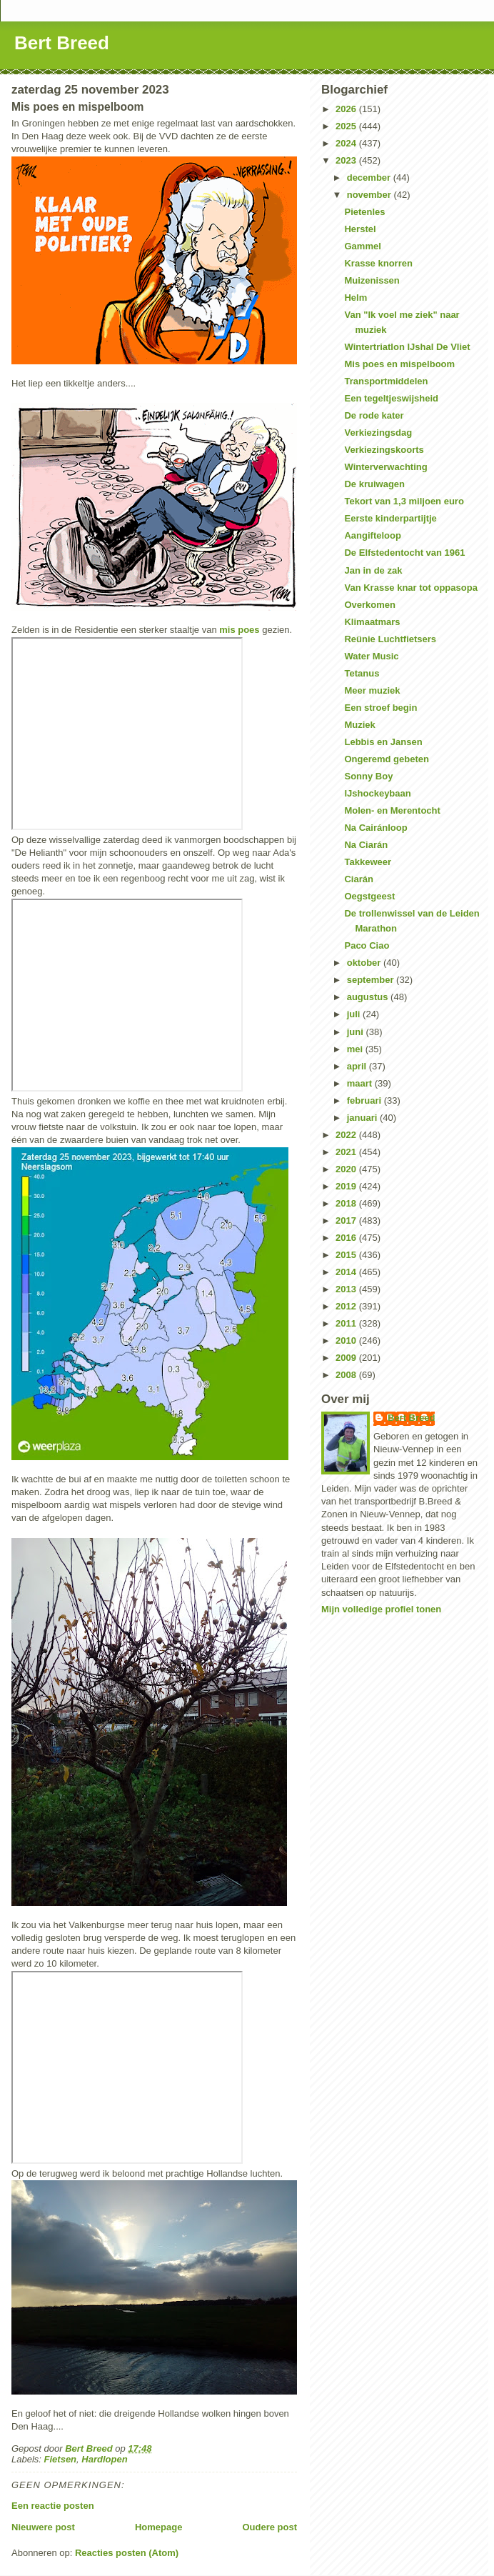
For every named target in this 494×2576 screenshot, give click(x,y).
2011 (347, 1323)
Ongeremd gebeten (386, 759)
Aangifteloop (372, 535)
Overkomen (369, 604)
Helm (355, 297)
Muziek (359, 724)
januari (363, 1117)
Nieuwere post (43, 2527)
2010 (347, 1340)
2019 (347, 1186)
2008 (347, 1374)
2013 (347, 1289)
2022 (347, 1134)
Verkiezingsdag (378, 432)
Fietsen (60, 2459)
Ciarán (358, 879)
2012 (347, 1306)
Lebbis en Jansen (383, 742)
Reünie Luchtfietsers (390, 639)
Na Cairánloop (375, 827)
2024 (347, 143)
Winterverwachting (385, 466)
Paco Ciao (366, 945)
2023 (347, 160)
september (371, 979)
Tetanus (361, 673)
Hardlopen (104, 2459)
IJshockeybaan (377, 793)
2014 (347, 1272)
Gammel (362, 246)
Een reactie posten (52, 2505)
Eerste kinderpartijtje (390, 518)
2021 (347, 1152)
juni (356, 1032)
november (370, 194)
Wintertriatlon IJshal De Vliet (407, 346)
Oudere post (269, 2527)
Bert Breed (61, 43)
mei (356, 1049)
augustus (368, 997)
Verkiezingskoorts (383, 449)
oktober (365, 962)
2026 (347, 109)
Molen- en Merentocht (392, 810)
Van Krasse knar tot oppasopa (410, 587)
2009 (347, 1357)
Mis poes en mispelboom (399, 364)
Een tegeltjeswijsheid (391, 398)
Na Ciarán (366, 844)
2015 (347, 1254)
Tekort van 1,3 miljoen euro (403, 501)
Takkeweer (367, 862)
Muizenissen (371, 280)
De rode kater (373, 415)
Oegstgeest (369, 896)
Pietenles (364, 211)
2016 (347, 1237)
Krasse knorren (378, 263)
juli (355, 1014)
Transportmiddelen (386, 381)
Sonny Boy (368, 776)
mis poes (239, 629)
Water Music (371, 656)
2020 (347, 1169)
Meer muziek (372, 690)
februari (365, 1100)
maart (361, 1083)
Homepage (158, 2527)
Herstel (359, 229)
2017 (347, 1220)
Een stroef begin (380, 707)
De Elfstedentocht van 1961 (404, 552)
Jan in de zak (373, 570)
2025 (347, 126)
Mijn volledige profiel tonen (381, 1609)
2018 (347, 1203)
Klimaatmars (372, 621)
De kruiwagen (374, 484)
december (370, 177)
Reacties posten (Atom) (126, 2552)
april (358, 1066)
